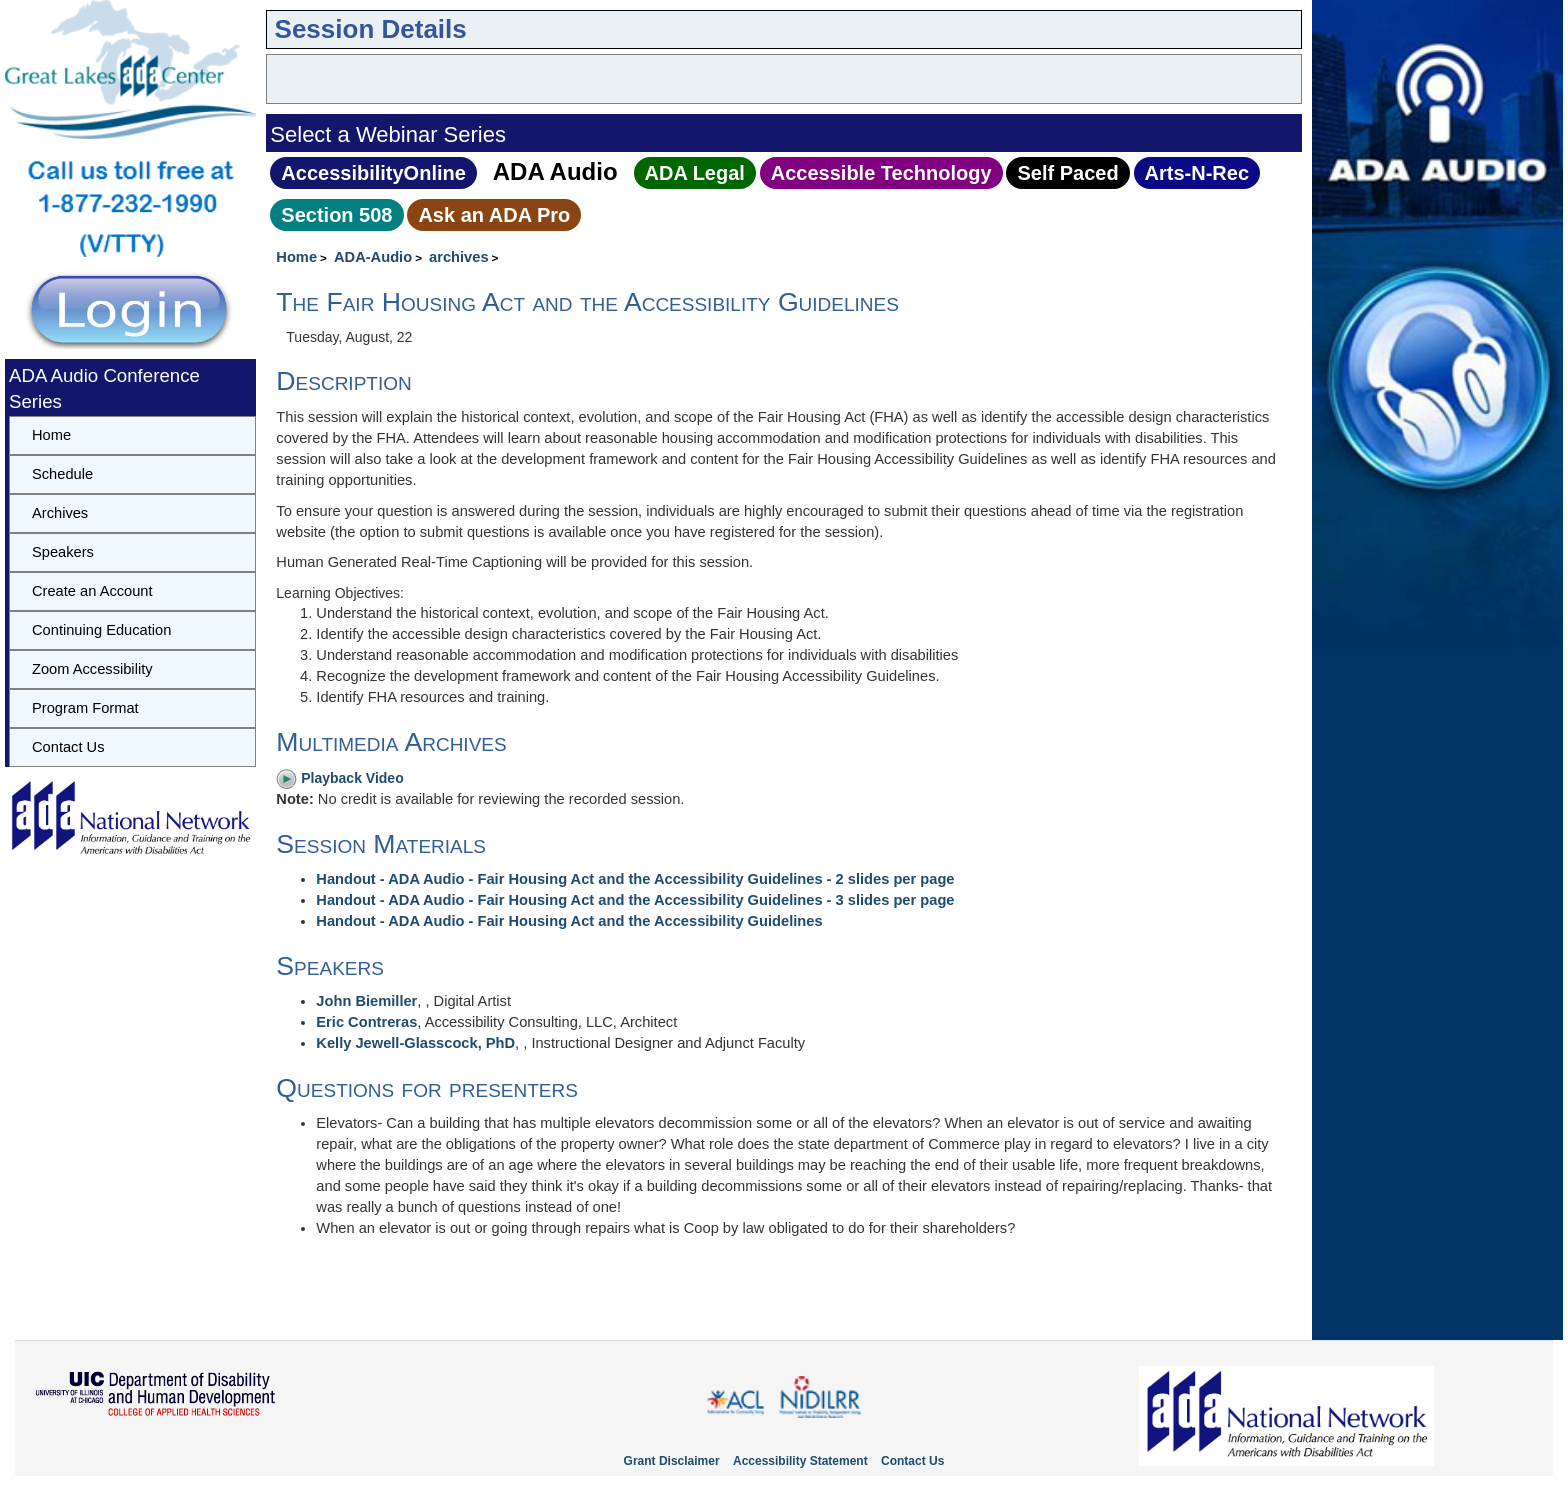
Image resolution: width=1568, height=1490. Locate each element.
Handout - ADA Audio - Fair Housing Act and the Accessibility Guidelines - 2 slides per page (635, 879)
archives (458, 257)
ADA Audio (555, 171)
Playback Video (339, 778)
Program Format (85, 708)
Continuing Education (101, 630)
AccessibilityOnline (373, 173)
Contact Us (68, 747)
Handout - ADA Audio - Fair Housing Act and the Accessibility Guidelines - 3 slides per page (635, 900)
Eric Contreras (366, 1022)
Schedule (62, 474)
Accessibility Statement (800, 1461)
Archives (60, 513)
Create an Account (92, 591)
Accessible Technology (881, 173)
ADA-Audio (373, 257)
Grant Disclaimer (672, 1461)
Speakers (63, 552)
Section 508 (336, 215)
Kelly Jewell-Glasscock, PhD (415, 1043)
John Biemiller (366, 1001)
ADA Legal (695, 173)
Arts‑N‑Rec (1197, 173)
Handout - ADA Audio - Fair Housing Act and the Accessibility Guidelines (569, 921)
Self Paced (1067, 173)
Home (296, 257)
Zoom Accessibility (92, 669)
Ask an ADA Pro (494, 215)
